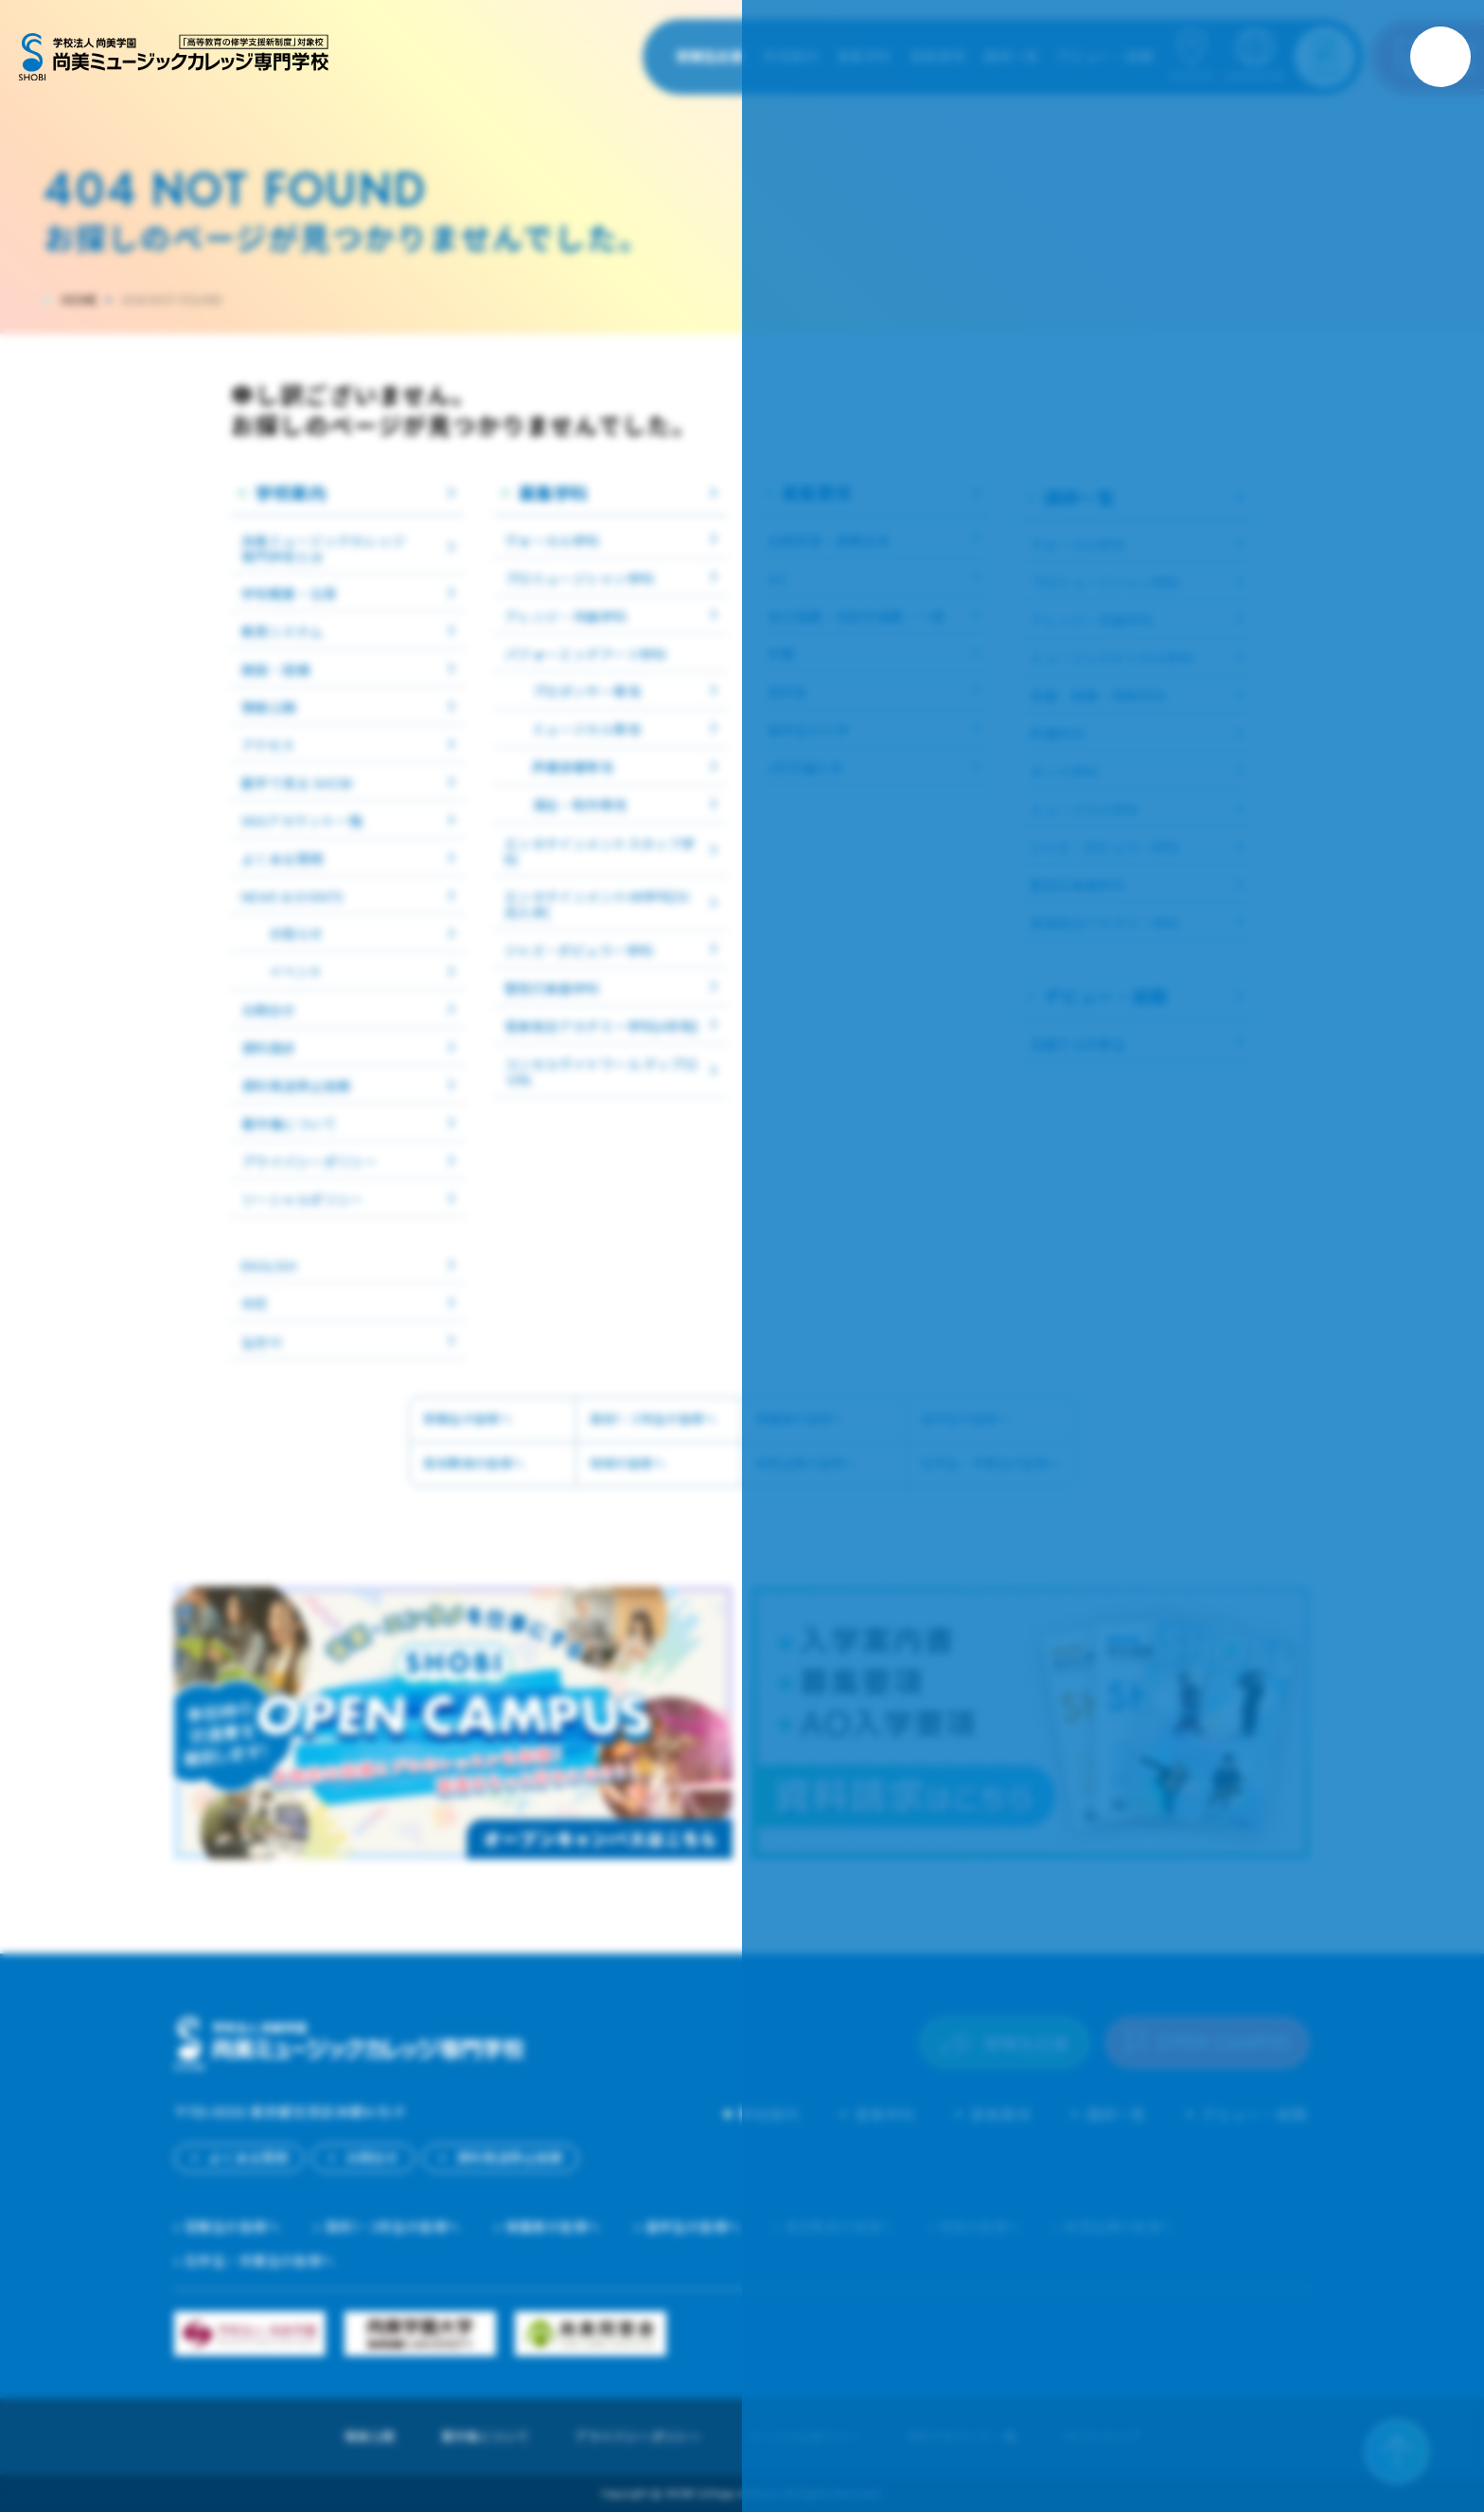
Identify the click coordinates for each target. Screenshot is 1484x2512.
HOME (79, 300)
